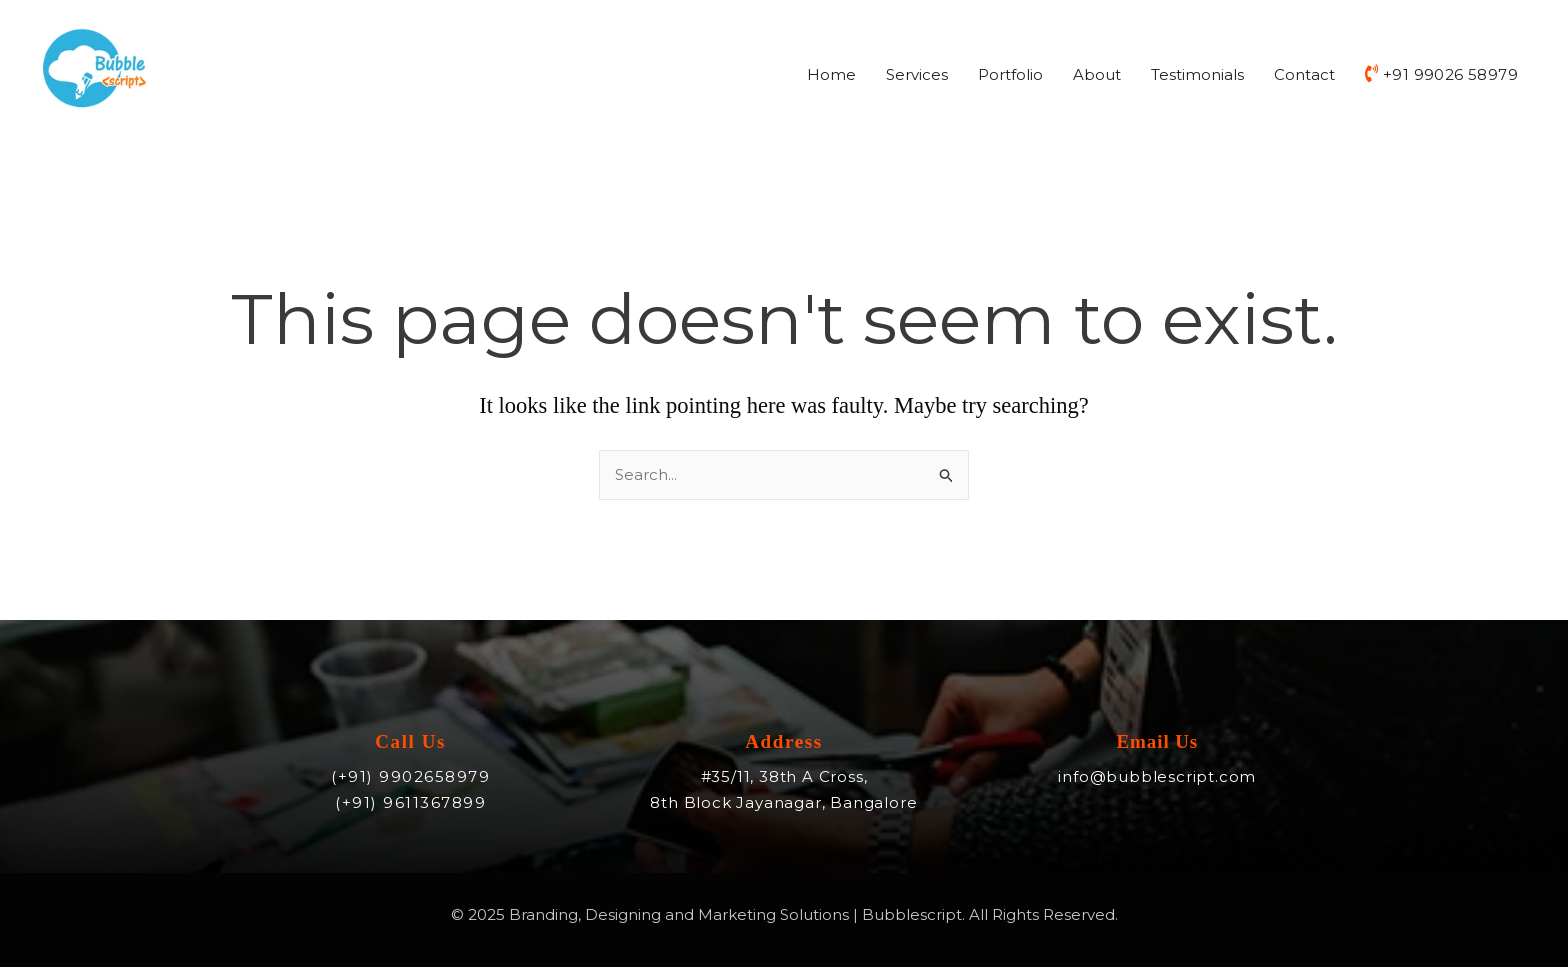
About (1097, 74)
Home (831, 74)
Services (917, 74)
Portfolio (1010, 74)
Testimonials (1197, 74)
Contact (1304, 74)
